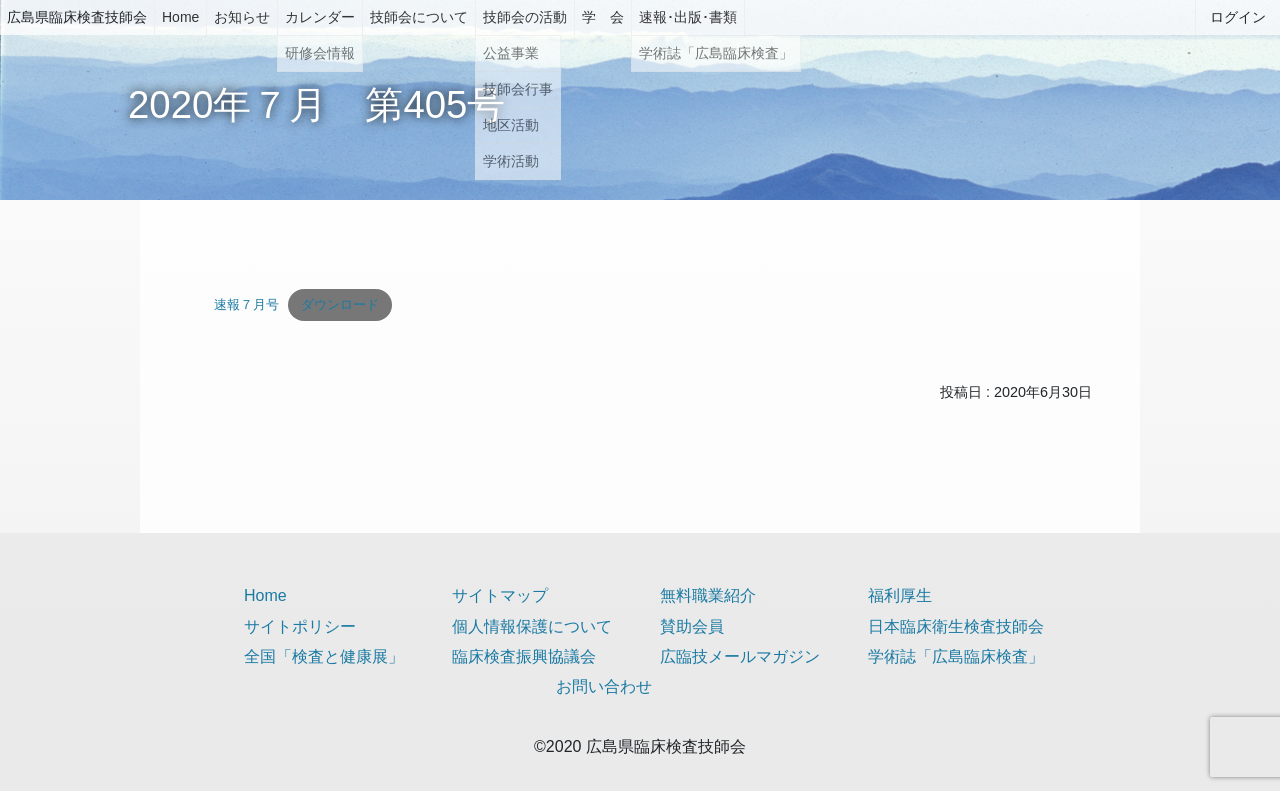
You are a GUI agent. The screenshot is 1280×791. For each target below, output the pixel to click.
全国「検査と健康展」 (324, 656)
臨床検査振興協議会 (524, 656)
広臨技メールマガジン (740, 656)
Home (180, 17)
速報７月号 (246, 304)
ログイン (1238, 17)
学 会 (603, 17)
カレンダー (320, 17)
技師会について (419, 17)
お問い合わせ (604, 686)
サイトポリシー (300, 626)
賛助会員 (692, 626)
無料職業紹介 (708, 595)
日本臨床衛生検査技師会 (956, 626)
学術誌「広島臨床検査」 (956, 656)
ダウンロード (340, 304)
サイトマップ (500, 595)
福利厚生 (900, 595)
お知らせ (242, 17)
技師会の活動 (525, 17)
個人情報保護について (532, 626)
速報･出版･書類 (688, 17)
